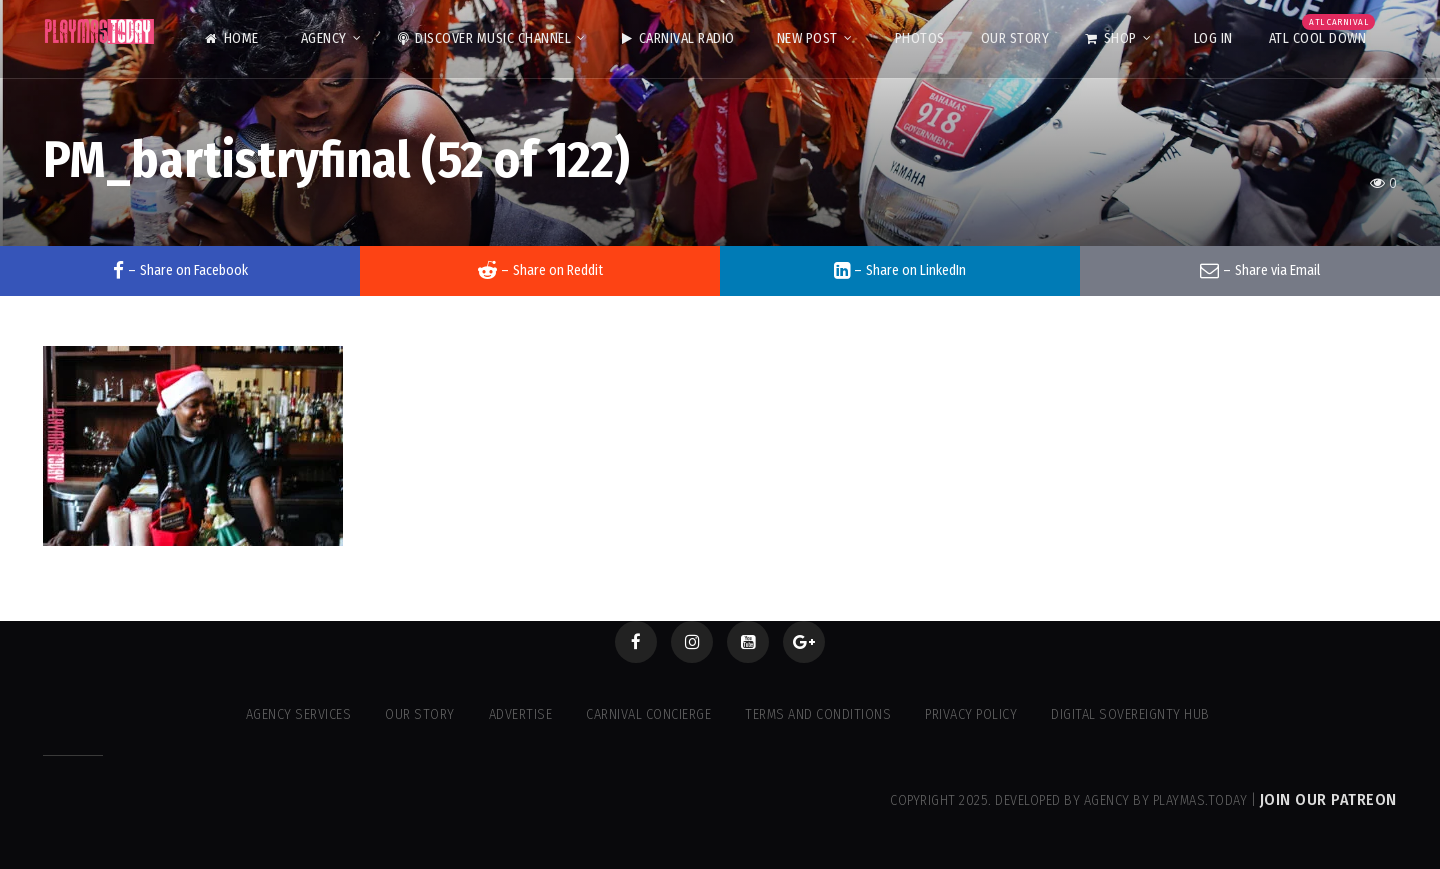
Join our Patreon (1328, 799)
